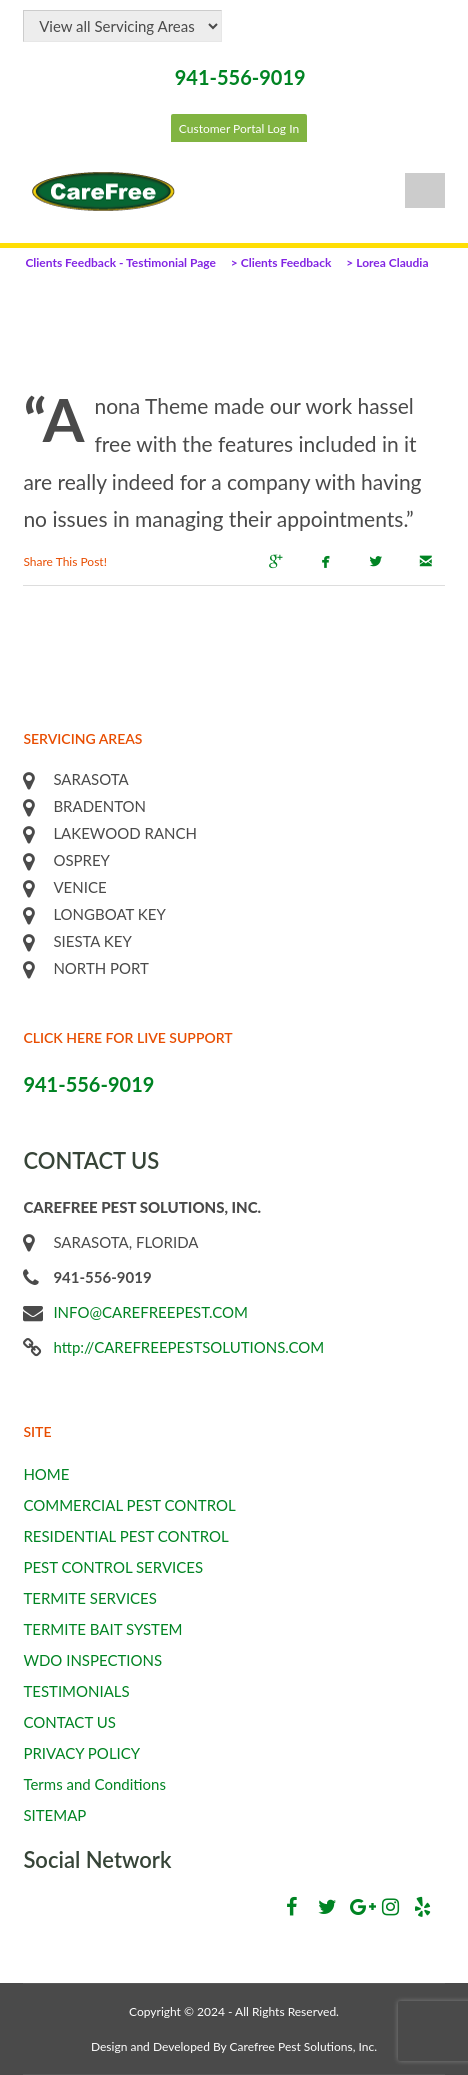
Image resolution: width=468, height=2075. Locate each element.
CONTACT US (69, 1722)
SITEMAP (54, 1815)
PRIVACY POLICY (81, 1753)
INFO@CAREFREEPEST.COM (150, 1312)
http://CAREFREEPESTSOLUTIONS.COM (188, 1347)
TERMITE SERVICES (90, 1598)
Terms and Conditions (94, 1784)
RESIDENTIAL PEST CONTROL (125, 1536)
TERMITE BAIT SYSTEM (102, 1629)
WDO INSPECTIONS (92, 1660)
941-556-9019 (240, 77)
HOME (46, 1474)
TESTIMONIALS (76, 1691)
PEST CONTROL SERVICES (113, 1567)
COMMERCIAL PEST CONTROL (129, 1505)
